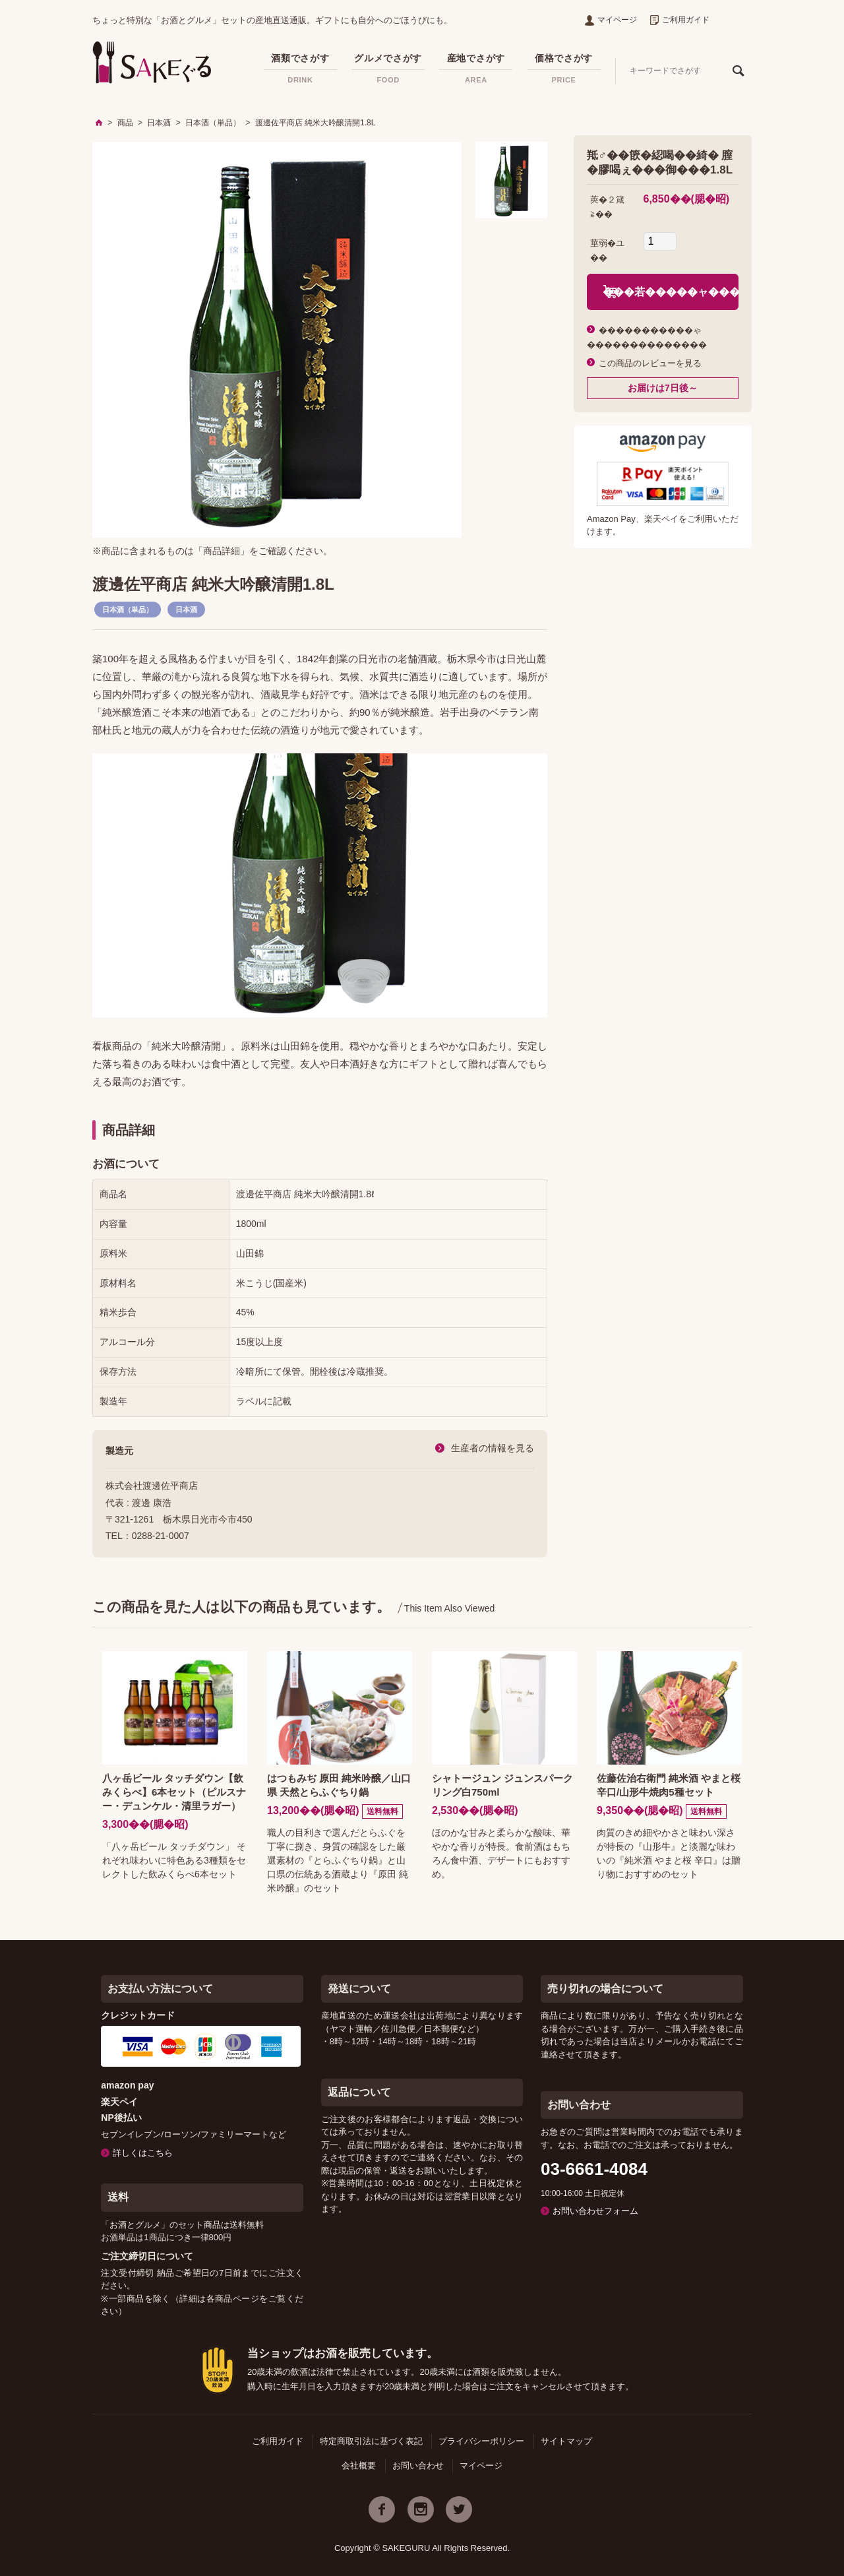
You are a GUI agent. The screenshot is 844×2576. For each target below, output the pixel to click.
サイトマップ (566, 2441)
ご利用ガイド (679, 19)
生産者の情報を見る (492, 1448)
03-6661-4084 (594, 2169)
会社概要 (359, 2465)
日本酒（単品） (127, 609)
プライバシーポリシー (481, 2441)
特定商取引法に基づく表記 (371, 2441)
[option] (277, 340)
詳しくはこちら (143, 2153)
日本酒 (186, 609)
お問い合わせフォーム (595, 2211)
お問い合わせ (418, 2465)
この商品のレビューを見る (650, 363)
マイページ (611, 19)
